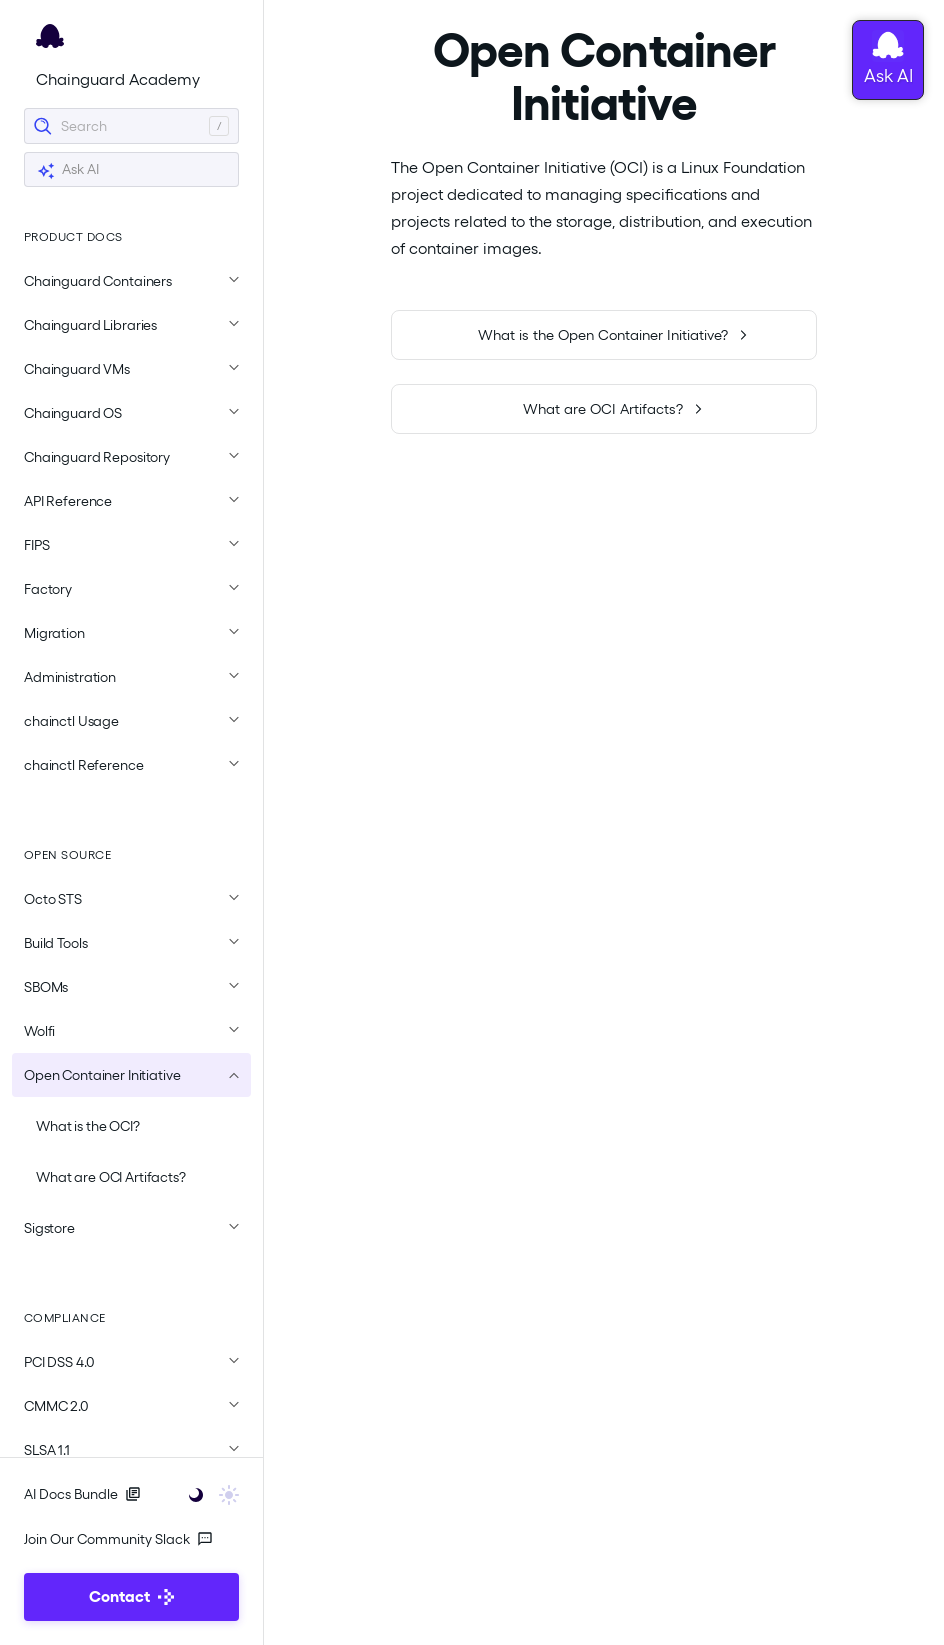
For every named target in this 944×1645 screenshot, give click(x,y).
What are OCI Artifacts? (111, 1177)
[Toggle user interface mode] (207, 1493)
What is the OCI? (88, 1126)
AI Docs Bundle (82, 1494)
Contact (131, 1596)
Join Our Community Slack (118, 1539)
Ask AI (68, 170)
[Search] (131, 126)
